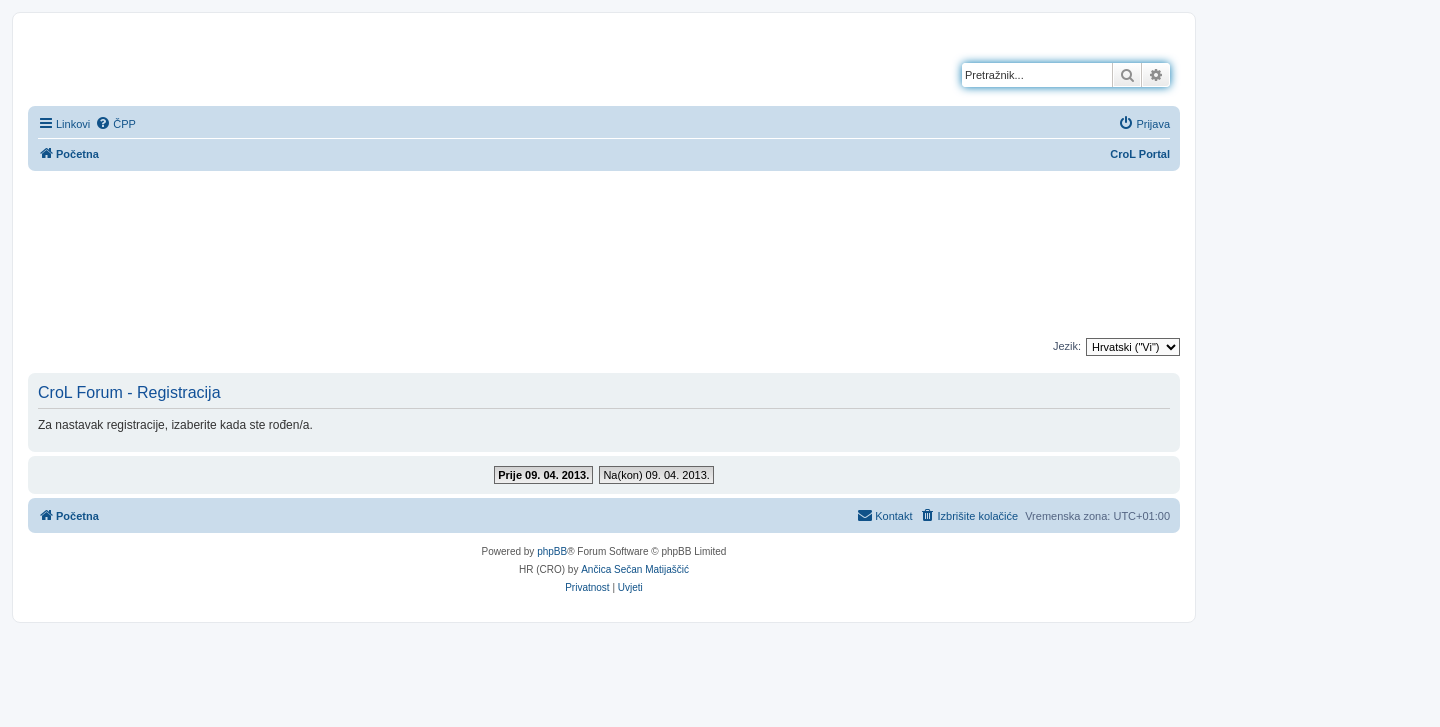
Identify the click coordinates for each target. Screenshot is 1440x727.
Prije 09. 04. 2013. (543, 475)
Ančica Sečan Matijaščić (635, 569)
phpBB (552, 551)
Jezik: (1067, 346)
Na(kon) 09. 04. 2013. (656, 475)
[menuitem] (115, 124)
